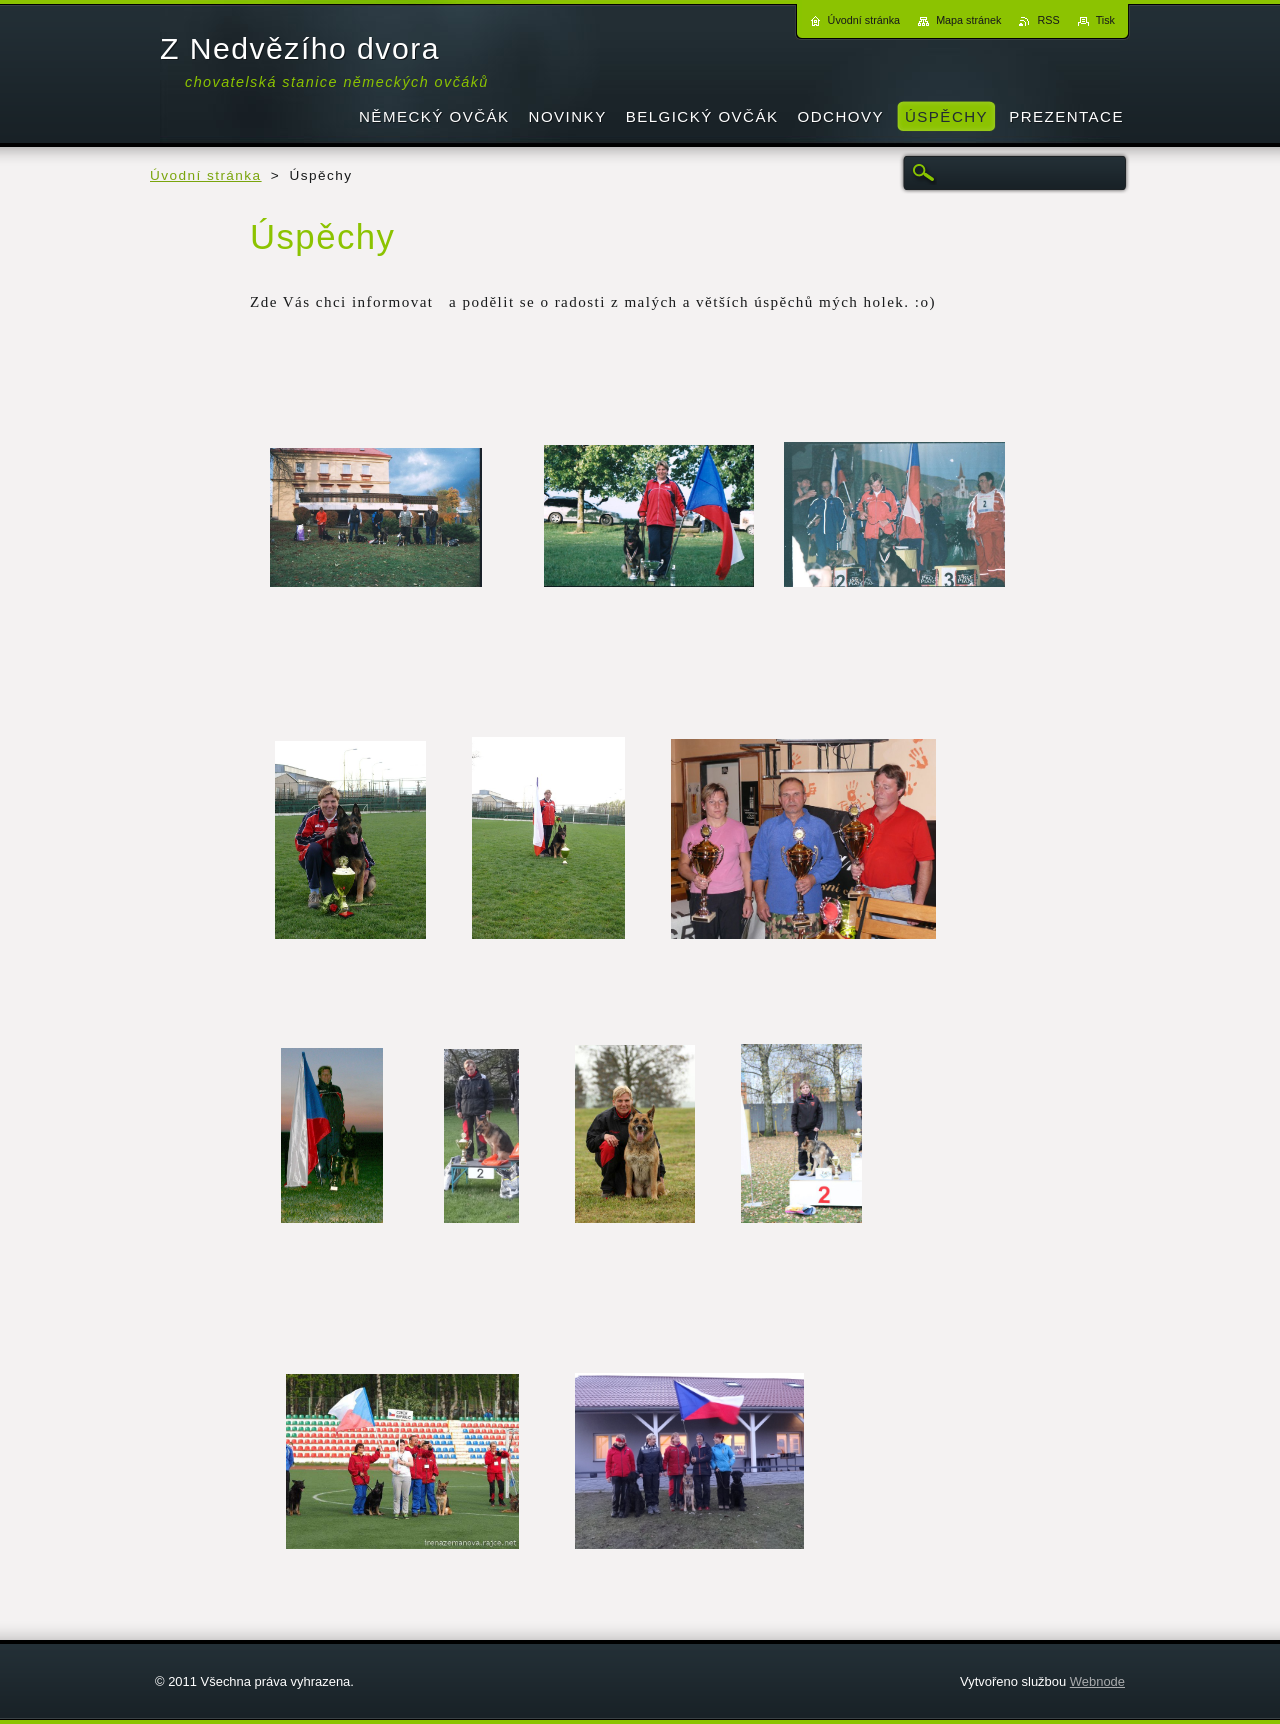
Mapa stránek (968, 20)
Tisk (1105, 20)
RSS (1048, 20)
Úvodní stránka (206, 175)
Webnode (1097, 1681)
